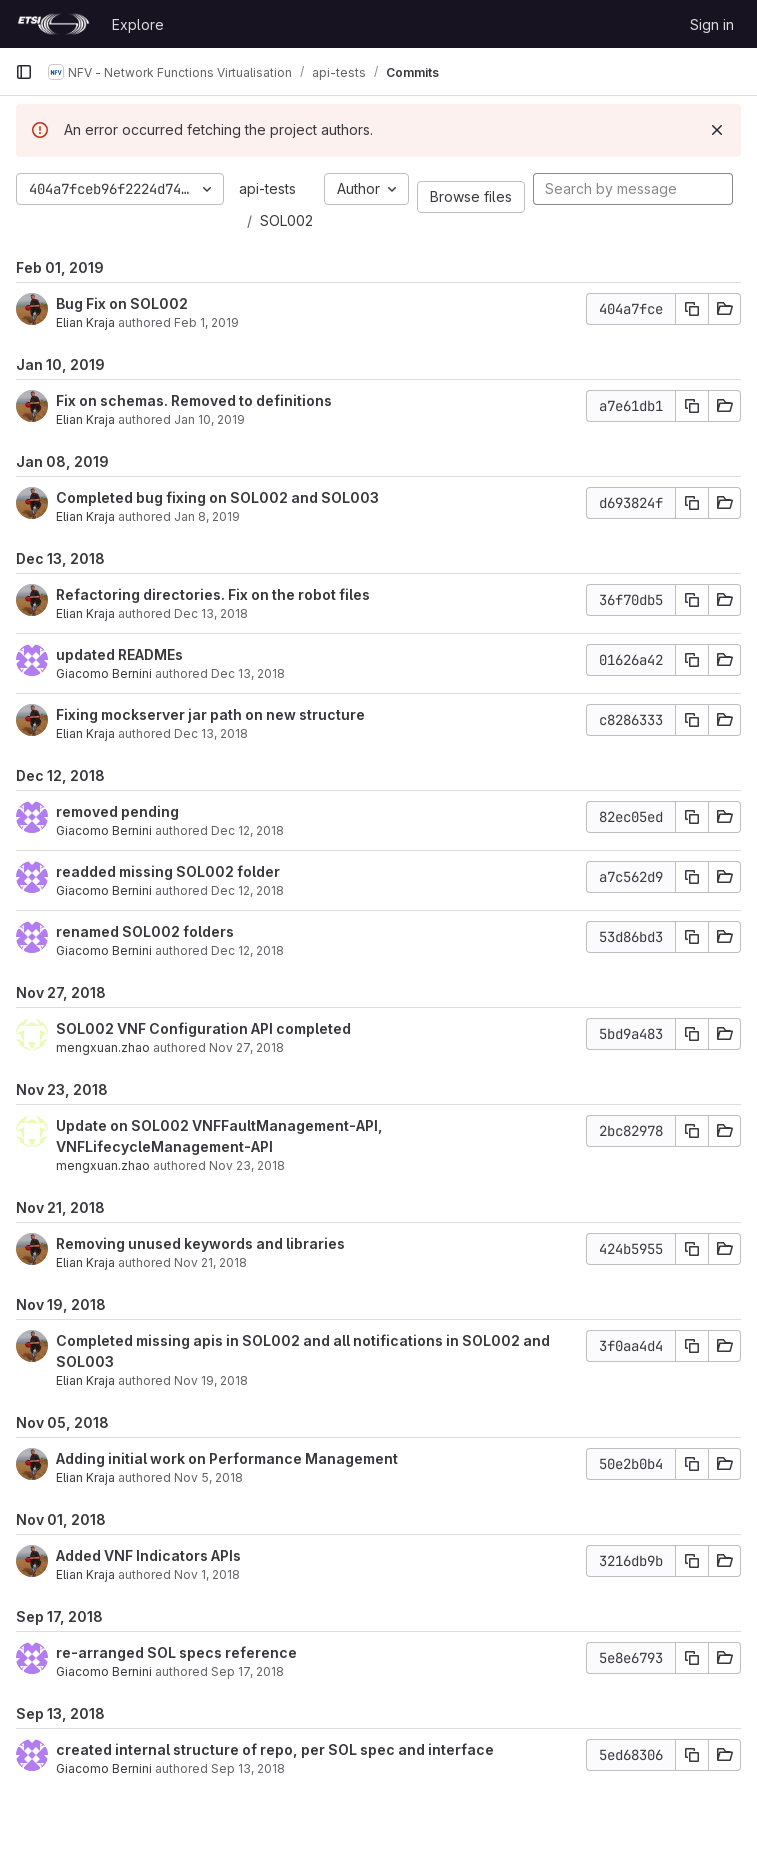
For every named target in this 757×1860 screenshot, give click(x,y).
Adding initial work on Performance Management (227, 1458)
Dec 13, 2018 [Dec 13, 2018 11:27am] (211, 613)
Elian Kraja (85, 322)
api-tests (267, 188)
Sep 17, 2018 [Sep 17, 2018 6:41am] (247, 1671)
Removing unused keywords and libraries (200, 1243)
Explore (138, 24)
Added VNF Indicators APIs (148, 1555)
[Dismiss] (717, 130)
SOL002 (286, 220)
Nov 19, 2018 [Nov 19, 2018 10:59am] (211, 1380)
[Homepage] (53, 24)
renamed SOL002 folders (145, 931)
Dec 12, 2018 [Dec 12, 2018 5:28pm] (247, 830)
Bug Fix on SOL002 (122, 303)
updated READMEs (119, 654)
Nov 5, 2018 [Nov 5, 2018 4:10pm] (208, 1477)
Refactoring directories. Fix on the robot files (213, 594)
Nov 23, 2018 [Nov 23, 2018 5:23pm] (247, 1165)
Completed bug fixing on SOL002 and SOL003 (217, 497)
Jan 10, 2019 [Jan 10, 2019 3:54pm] (209, 419)
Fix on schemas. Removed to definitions (194, 400)
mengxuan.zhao (103, 1047)
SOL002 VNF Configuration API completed (203, 1028)
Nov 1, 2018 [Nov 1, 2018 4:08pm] (207, 1574)
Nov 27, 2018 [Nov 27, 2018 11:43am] (246, 1047)
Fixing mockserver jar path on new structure (210, 714)
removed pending (117, 811)
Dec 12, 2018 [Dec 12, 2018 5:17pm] (247, 890)
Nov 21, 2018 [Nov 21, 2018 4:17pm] (210, 1262)
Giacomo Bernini (104, 673)
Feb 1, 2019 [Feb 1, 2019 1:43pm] (206, 322)
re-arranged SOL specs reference (176, 1652)
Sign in (712, 24)
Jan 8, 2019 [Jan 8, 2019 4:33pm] (207, 516)
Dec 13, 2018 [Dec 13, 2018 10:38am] (248, 673)
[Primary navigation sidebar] (24, 72)
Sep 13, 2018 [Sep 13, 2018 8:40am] (248, 1768)
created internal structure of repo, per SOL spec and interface (275, 1749)
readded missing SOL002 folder (168, 871)
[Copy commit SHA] (692, 309)
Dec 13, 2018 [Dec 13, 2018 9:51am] (211, 733)
